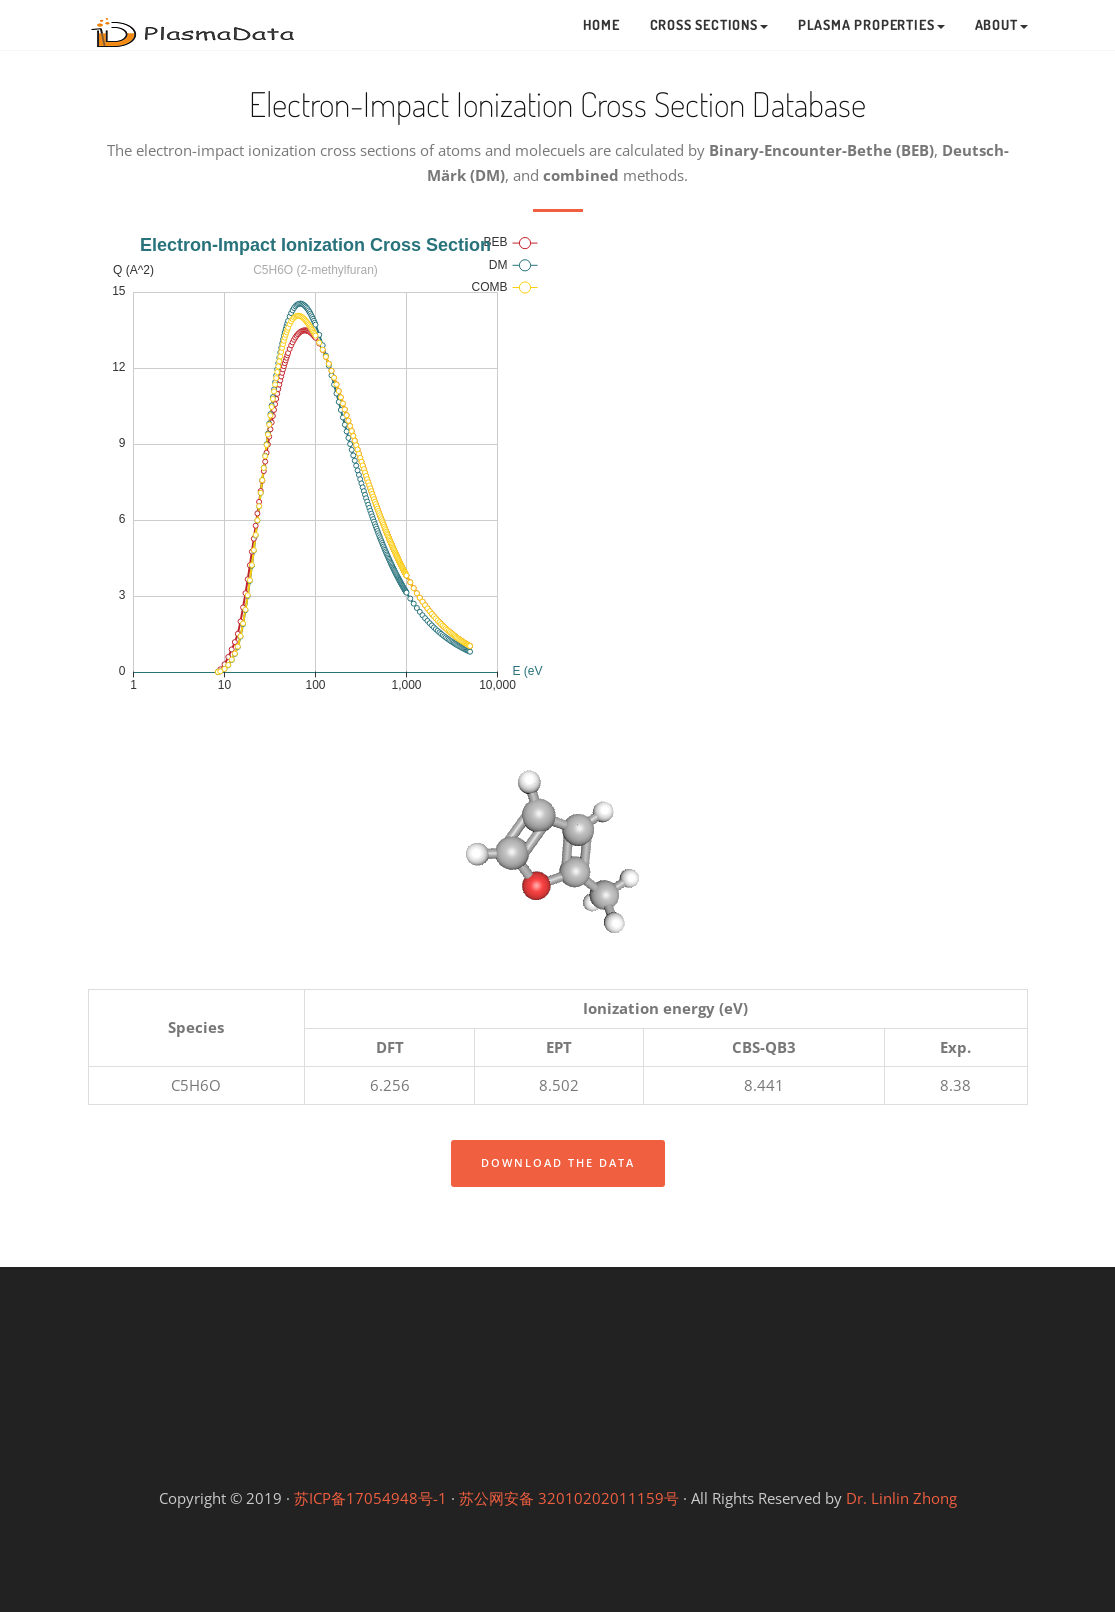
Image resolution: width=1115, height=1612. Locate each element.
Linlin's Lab (557, 1379)
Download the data (558, 1162)
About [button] (1001, 24)
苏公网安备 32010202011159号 (569, 1498)
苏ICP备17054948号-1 (370, 1498)
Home (601, 24)
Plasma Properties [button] (871, 24)
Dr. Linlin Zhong (901, 1498)
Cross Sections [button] (709, 24)
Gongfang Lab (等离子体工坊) (732, 1449)
